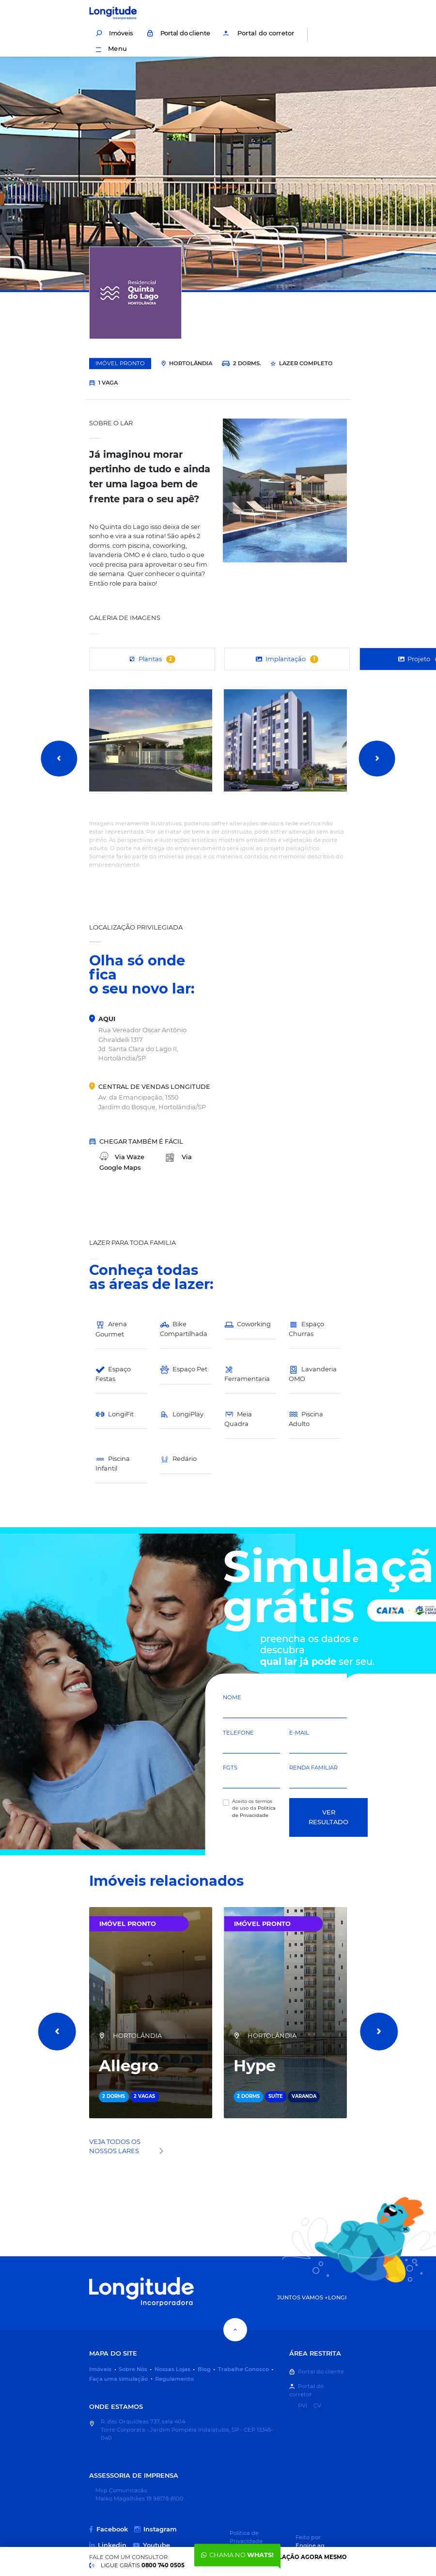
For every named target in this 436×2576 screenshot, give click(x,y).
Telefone (238, 1732)
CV (317, 2405)
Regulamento (174, 2378)
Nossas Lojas (172, 2369)
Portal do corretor (258, 33)
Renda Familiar (313, 1767)
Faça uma (283, 2557)
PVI (302, 2405)
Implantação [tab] (287, 659)
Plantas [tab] (152, 659)
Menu (111, 48)
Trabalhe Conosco (243, 2369)
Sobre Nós (133, 2369)
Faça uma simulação (118, 2378)
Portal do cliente (177, 33)
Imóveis (114, 33)
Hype (255, 2066)
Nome (232, 1697)
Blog (204, 2369)
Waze (121, 1157)
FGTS (230, 1767)
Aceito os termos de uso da (254, 1808)
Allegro (128, 2066)
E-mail (299, 1732)
